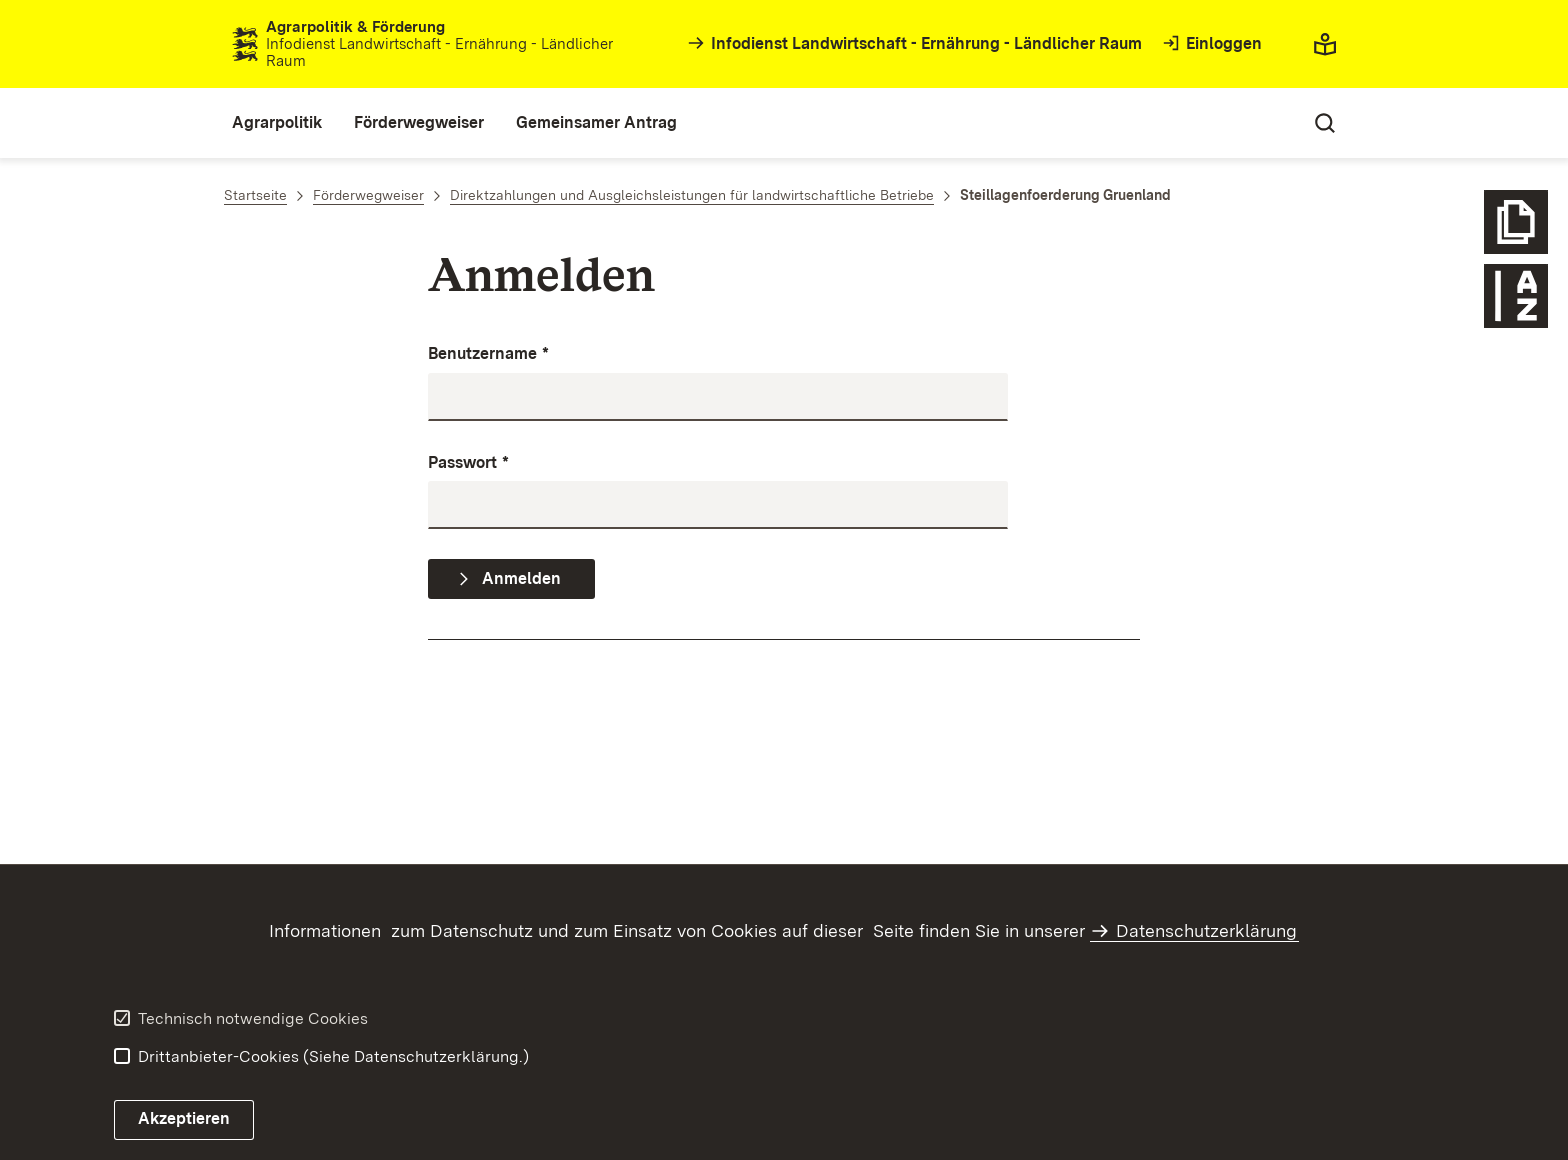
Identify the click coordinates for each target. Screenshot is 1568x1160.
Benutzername (488, 354)
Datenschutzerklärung (1206, 930)
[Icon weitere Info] (1516, 222)
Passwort (468, 463)
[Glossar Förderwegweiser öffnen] (1516, 296)
